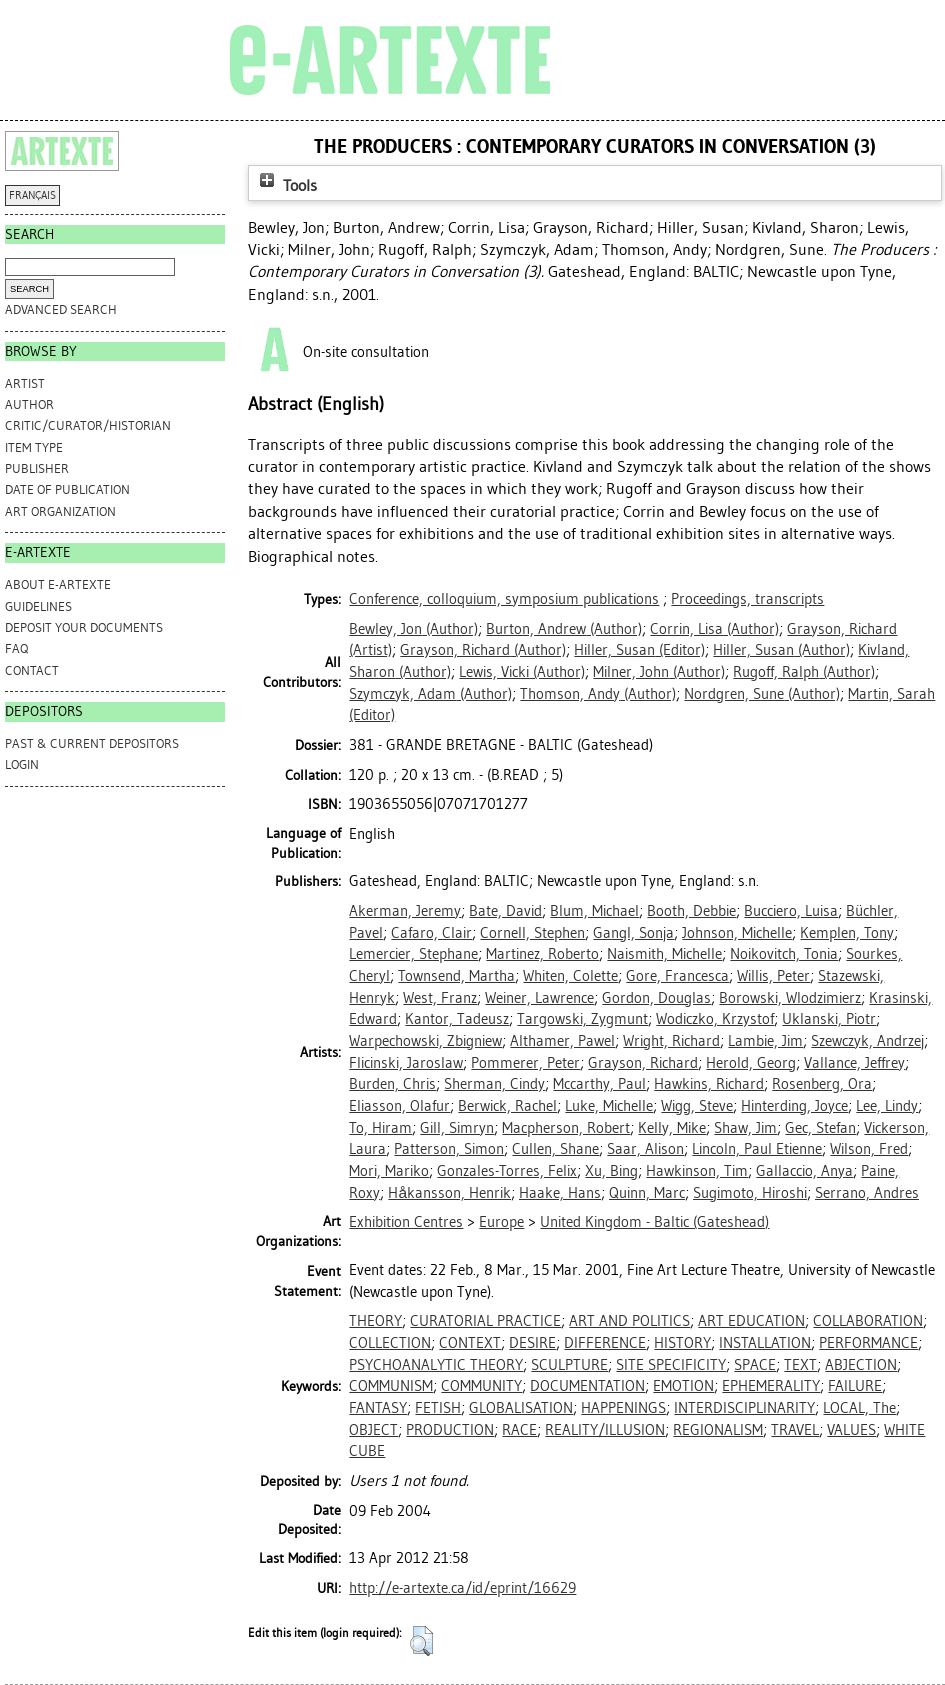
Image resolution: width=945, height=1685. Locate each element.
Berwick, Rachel (507, 1106)
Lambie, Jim (765, 1041)
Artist (25, 383)
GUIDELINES (38, 606)
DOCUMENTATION (587, 1386)
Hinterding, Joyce (794, 1106)
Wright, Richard (671, 1041)
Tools (286, 185)
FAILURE (855, 1386)
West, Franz (440, 998)
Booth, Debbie (691, 911)
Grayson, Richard (643, 1063)
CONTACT (32, 670)
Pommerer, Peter (525, 1063)
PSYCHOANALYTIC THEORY (436, 1365)
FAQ (16, 648)
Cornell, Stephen (532, 933)
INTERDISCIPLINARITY (744, 1408)
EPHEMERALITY (771, 1386)
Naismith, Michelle (664, 954)
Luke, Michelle (609, 1106)
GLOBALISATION (521, 1408)
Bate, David (505, 911)
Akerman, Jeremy (405, 911)
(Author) (413, 629)
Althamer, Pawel (562, 1041)
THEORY (375, 1321)
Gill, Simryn (457, 1128)
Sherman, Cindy (494, 1084)
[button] (421, 1641)
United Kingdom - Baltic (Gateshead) (654, 1222)
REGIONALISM (718, 1430)
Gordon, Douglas (656, 998)
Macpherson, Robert (566, 1128)
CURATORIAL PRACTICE (485, 1321)
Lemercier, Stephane (413, 954)
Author (29, 404)
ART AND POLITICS (629, 1321)
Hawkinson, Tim (697, 1171)
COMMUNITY (481, 1386)
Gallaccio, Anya (804, 1171)
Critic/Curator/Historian (88, 425)
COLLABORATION (868, 1321)
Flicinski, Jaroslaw (406, 1063)
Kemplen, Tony (847, 933)
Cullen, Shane (555, 1149)
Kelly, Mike (672, 1128)
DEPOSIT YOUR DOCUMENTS (84, 627)
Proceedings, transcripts (747, 599)
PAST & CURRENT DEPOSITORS (92, 743)
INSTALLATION (765, 1343)
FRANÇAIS (32, 195)
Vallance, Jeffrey (854, 1063)
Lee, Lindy (887, 1106)
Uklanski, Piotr (829, 1019)
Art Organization (60, 511)
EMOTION (683, 1386)
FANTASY (378, 1408)
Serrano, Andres (867, 1193)
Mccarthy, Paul (599, 1084)
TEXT (800, 1365)
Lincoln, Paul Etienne (757, 1149)
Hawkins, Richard (709, 1084)
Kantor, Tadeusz (457, 1019)
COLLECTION (390, 1343)
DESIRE (532, 1343)
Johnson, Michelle (737, 933)
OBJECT (373, 1430)
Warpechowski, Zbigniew (425, 1041)
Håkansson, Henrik (449, 1193)
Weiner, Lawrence (539, 998)
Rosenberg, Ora (822, 1084)
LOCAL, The (859, 1408)
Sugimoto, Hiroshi (750, 1193)
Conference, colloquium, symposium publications (504, 599)
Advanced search (61, 309)
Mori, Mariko (389, 1171)
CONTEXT (470, 1343)
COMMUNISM (391, 1386)
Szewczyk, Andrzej (867, 1041)
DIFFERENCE (605, 1343)
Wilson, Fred (869, 1149)
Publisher (37, 468)
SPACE (755, 1365)
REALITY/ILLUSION (605, 1430)
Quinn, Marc (647, 1193)
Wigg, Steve (697, 1106)
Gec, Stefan (820, 1128)
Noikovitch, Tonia (784, 954)
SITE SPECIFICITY (671, 1365)
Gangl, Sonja (633, 933)
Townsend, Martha (456, 976)
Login (22, 764)
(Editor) (639, 650)
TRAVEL (795, 1430)
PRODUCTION (450, 1430)
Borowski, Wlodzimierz (790, 998)
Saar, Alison (645, 1149)
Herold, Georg (751, 1063)
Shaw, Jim (745, 1128)
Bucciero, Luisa (791, 911)
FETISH (438, 1408)
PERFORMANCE (868, 1343)
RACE (519, 1430)
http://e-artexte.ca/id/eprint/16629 (462, 1588)
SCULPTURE (569, 1365)
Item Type (34, 447)
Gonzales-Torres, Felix (507, 1171)
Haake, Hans (560, 1193)
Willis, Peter (773, 976)
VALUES (851, 1430)
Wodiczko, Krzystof (715, 1019)
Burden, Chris (392, 1084)
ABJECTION (861, 1365)
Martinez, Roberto (542, 954)
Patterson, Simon (449, 1149)
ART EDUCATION (751, 1321)
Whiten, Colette (570, 976)
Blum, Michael (594, 911)
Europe (501, 1222)
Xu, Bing (611, 1171)
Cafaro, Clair (431, 933)
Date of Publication (67, 489)
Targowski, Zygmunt (582, 1019)
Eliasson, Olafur (399, 1106)
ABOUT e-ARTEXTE (58, 584)
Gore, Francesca (677, 976)
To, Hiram (380, 1128)
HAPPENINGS (623, 1408)
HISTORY (682, 1343)
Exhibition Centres (406, 1222)
